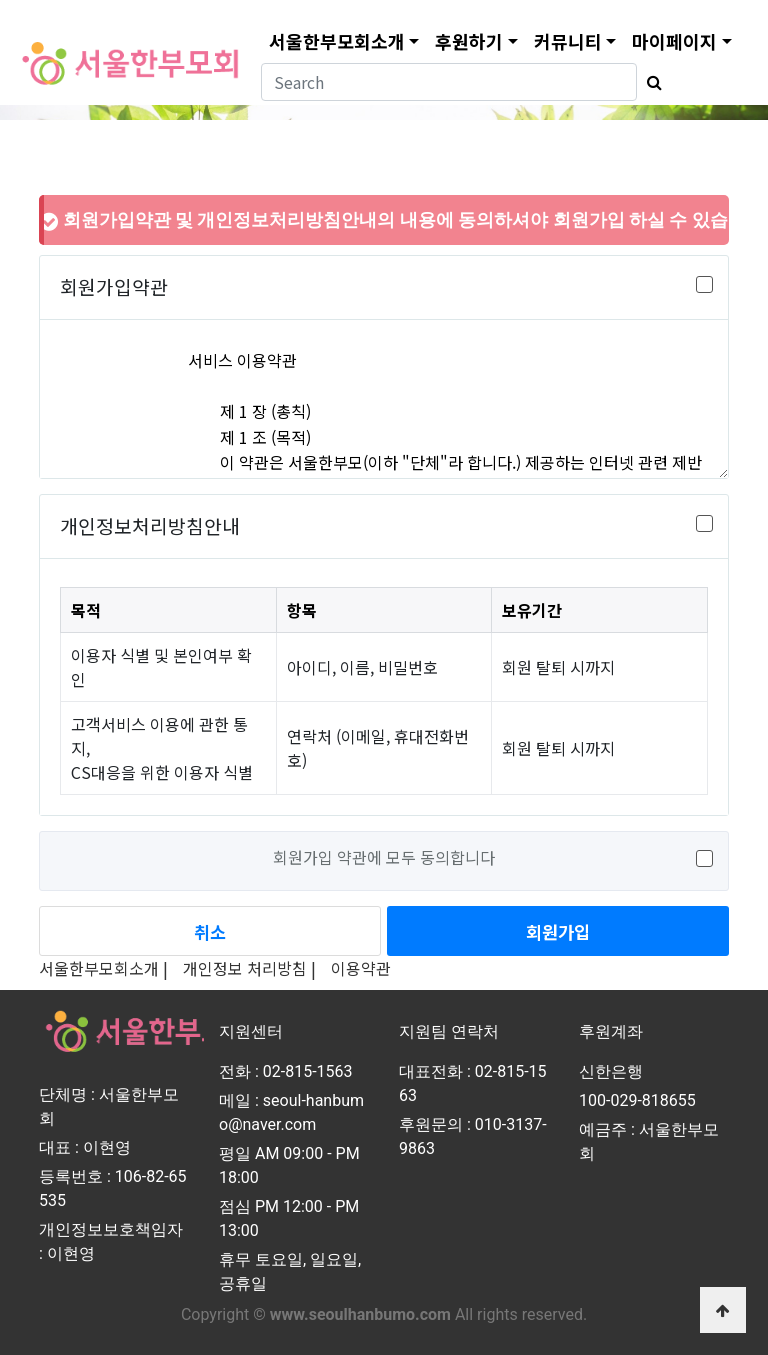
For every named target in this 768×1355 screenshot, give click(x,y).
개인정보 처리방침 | (249, 968)
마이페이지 (674, 41)
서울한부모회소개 (337, 41)
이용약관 (361, 968)
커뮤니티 (568, 41)
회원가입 (558, 931)
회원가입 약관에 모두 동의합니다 (384, 857)
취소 (210, 931)
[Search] (449, 82)
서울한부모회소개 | (103, 968)
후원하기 (469, 41)
